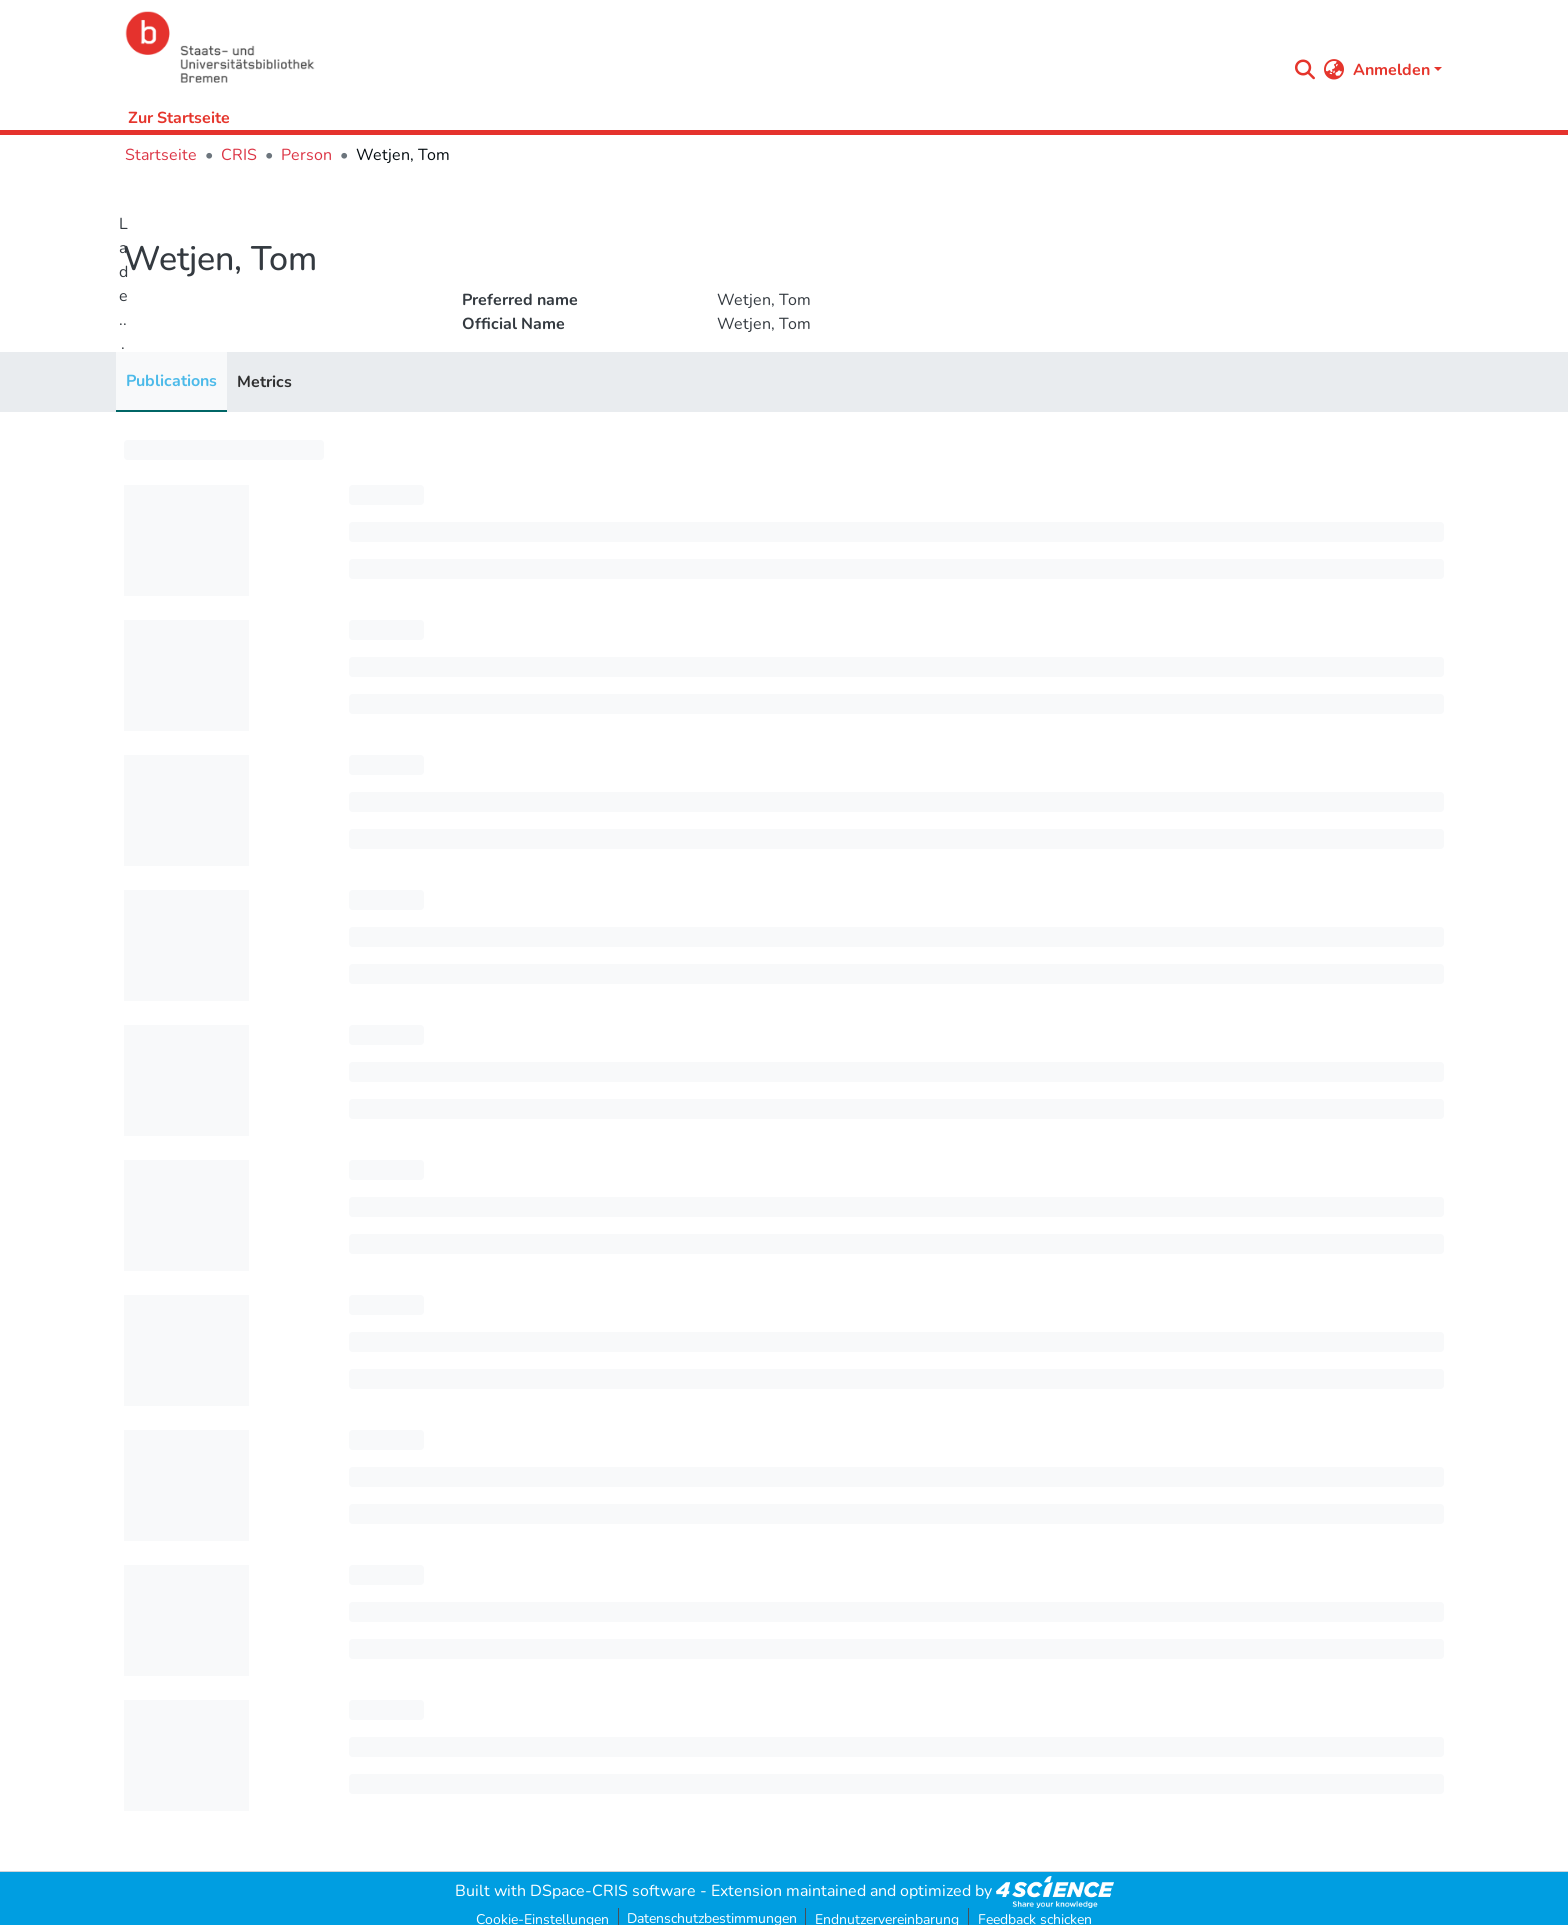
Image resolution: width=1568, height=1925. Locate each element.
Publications (171, 381)
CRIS (239, 155)
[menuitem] (1334, 70)
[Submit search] (1305, 70)
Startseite (161, 155)
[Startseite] (700, 47)
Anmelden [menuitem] (1391, 70)
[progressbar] (224, 450)
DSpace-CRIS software (613, 1891)
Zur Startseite (179, 118)
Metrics (264, 382)
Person (306, 155)
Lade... (123, 284)
